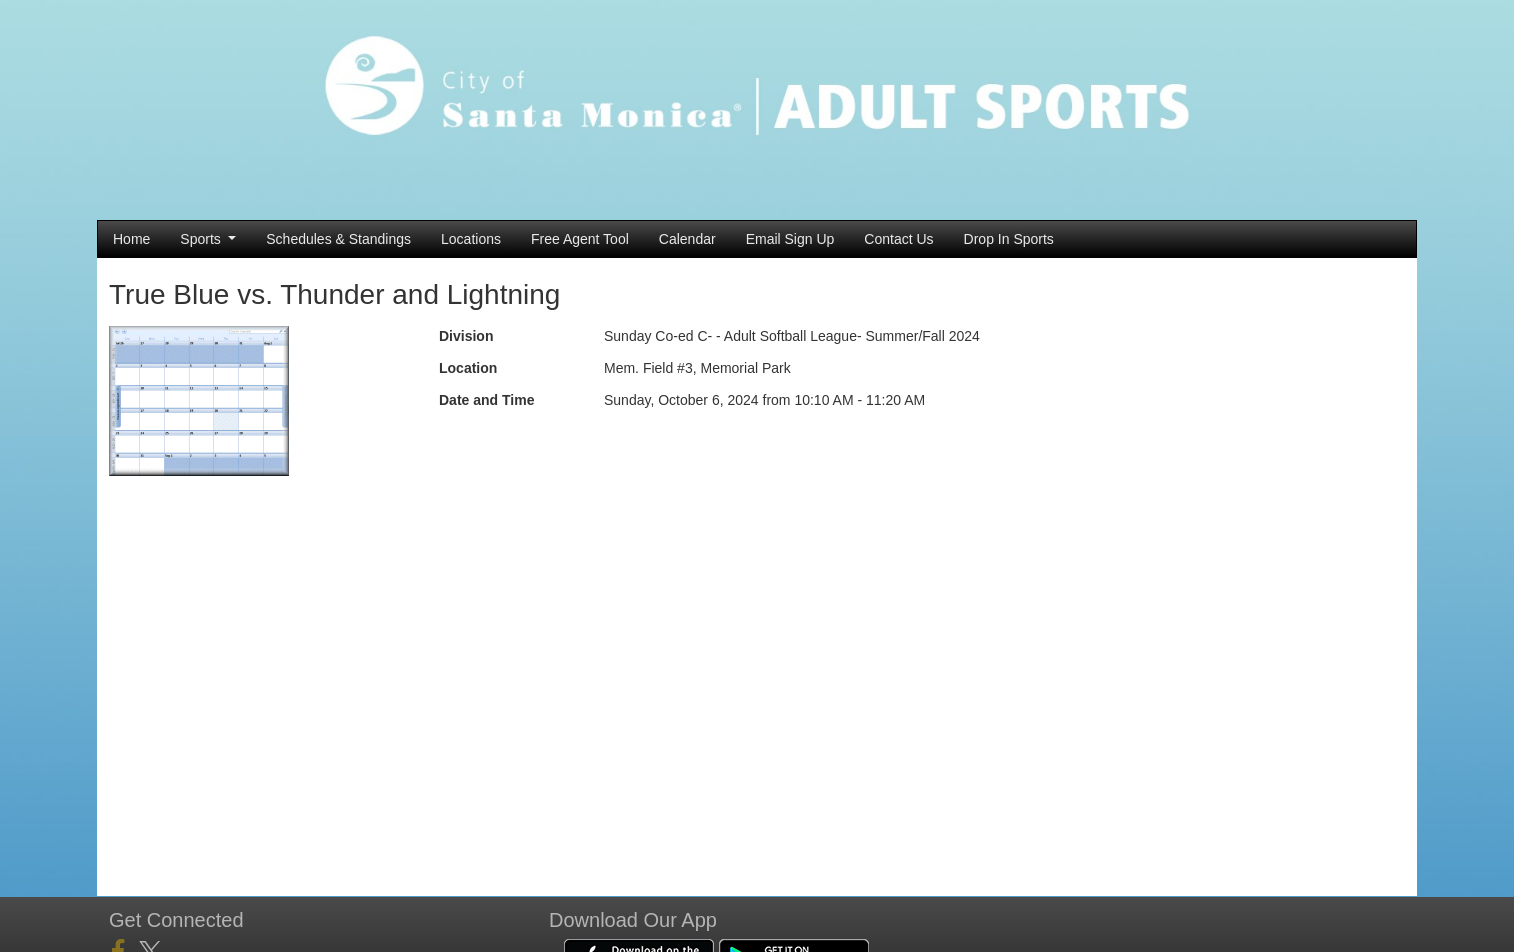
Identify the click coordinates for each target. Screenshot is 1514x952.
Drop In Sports (1009, 239)
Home (131, 239)
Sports (208, 239)
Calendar (687, 239)
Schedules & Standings (338, 239)
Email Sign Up (790, 239)
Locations (471, 239)
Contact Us (898, 239)
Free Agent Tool (580, 239)
